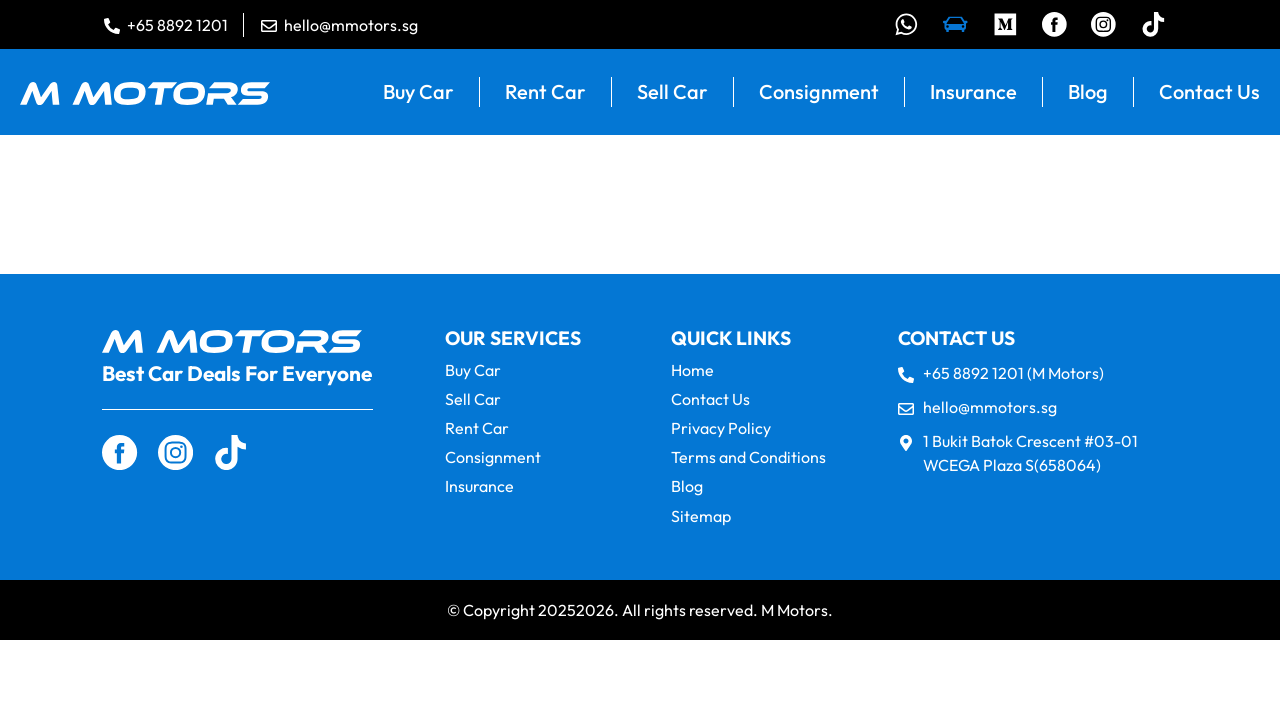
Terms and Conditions (748, 458)
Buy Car (418, 92)
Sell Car (672, 92)
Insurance (973, 92)
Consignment (819, 92)
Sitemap (701, 516)
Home (692, 370)
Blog (1088, 92)
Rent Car (545, 92)
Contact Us (1209, 92)
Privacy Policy (721, 429)
